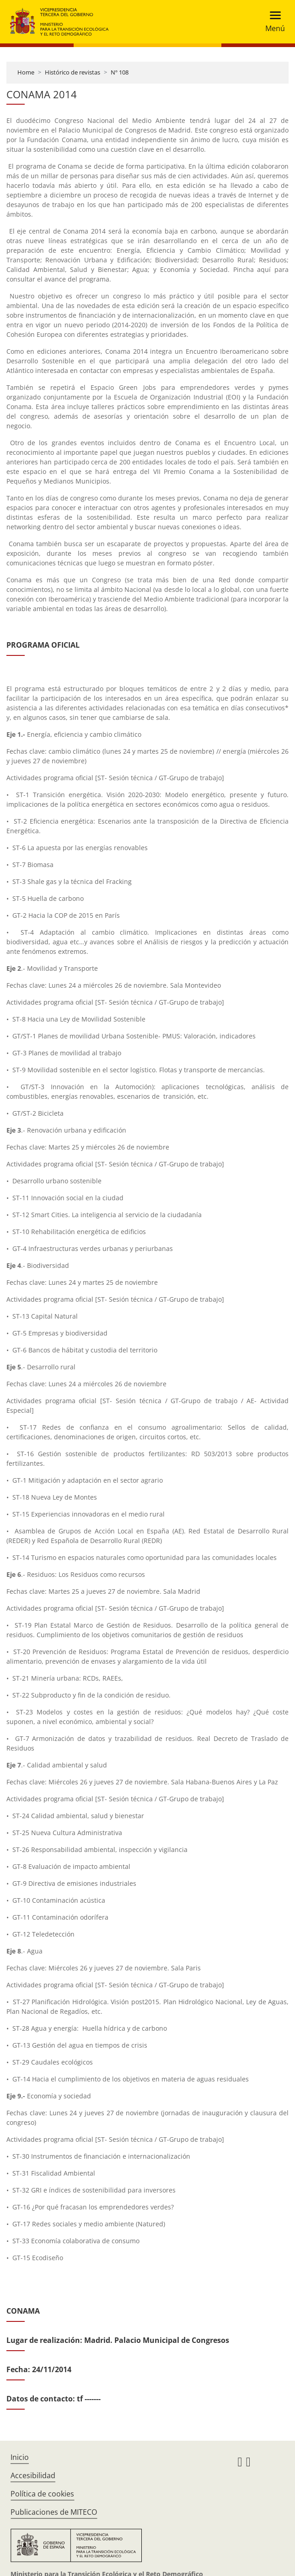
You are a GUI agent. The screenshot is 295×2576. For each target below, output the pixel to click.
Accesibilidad (33, 2475)
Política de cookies (42, 2494)
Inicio (20, 2457)
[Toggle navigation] (272, 21)
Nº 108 (120, 72)
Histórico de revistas (72, 72)
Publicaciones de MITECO (54, 2512)
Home (25, 72)
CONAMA (23, 2311)
